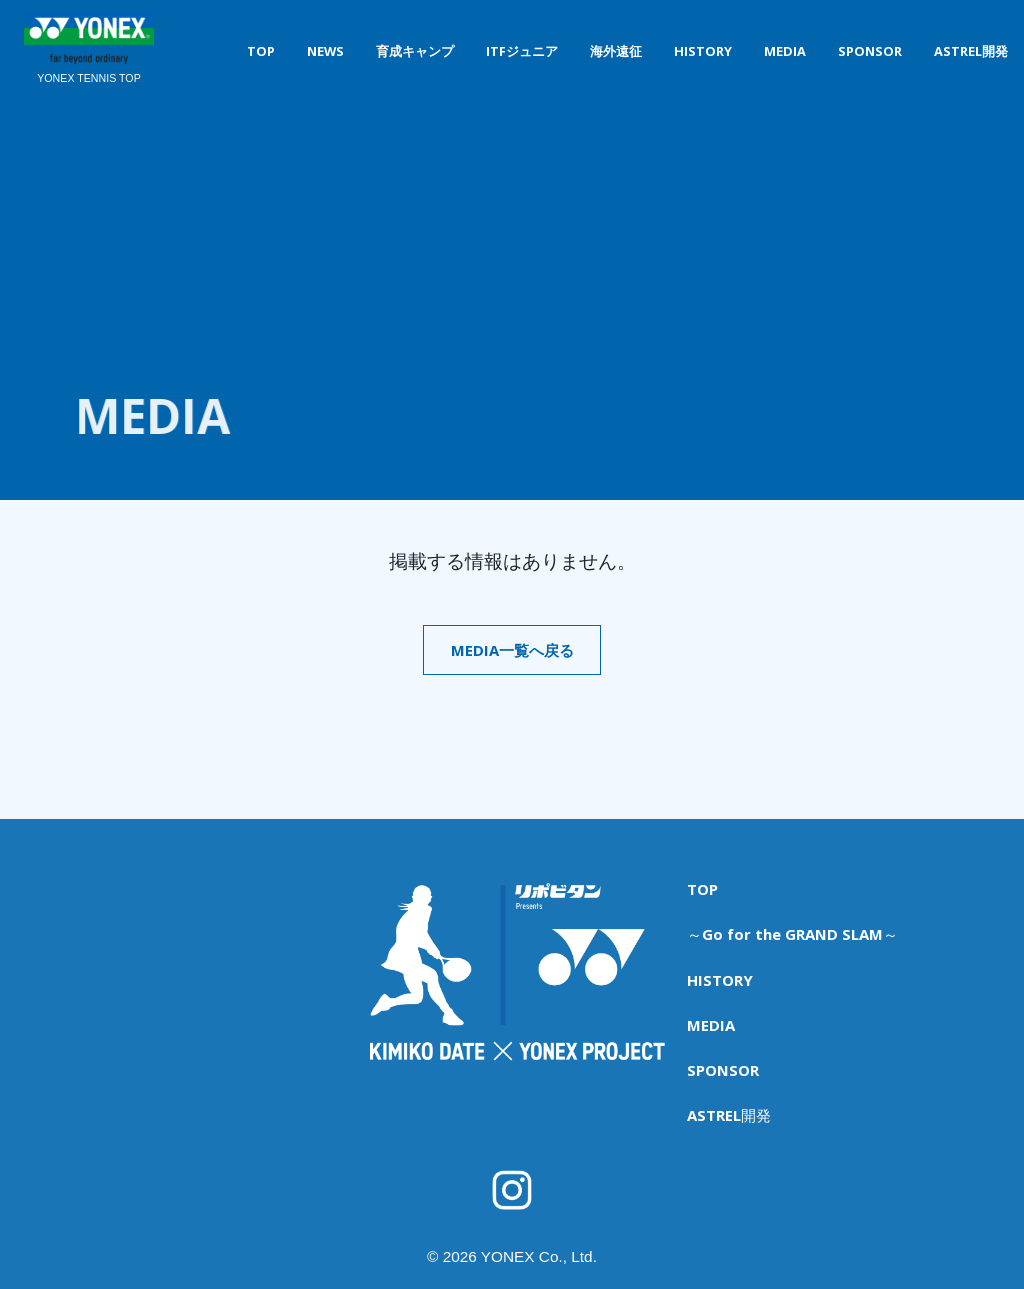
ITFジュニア (522, 51)
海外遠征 (616, 51)
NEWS (325, 51)
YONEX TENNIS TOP (89, 79)
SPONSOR (870, 51)
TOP (261, 51)
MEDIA (785, 51)
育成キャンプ (415, 51)
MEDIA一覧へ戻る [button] (512, 651)
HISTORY (703, 51)
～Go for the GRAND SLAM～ (788, 918)
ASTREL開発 (971, 51)
